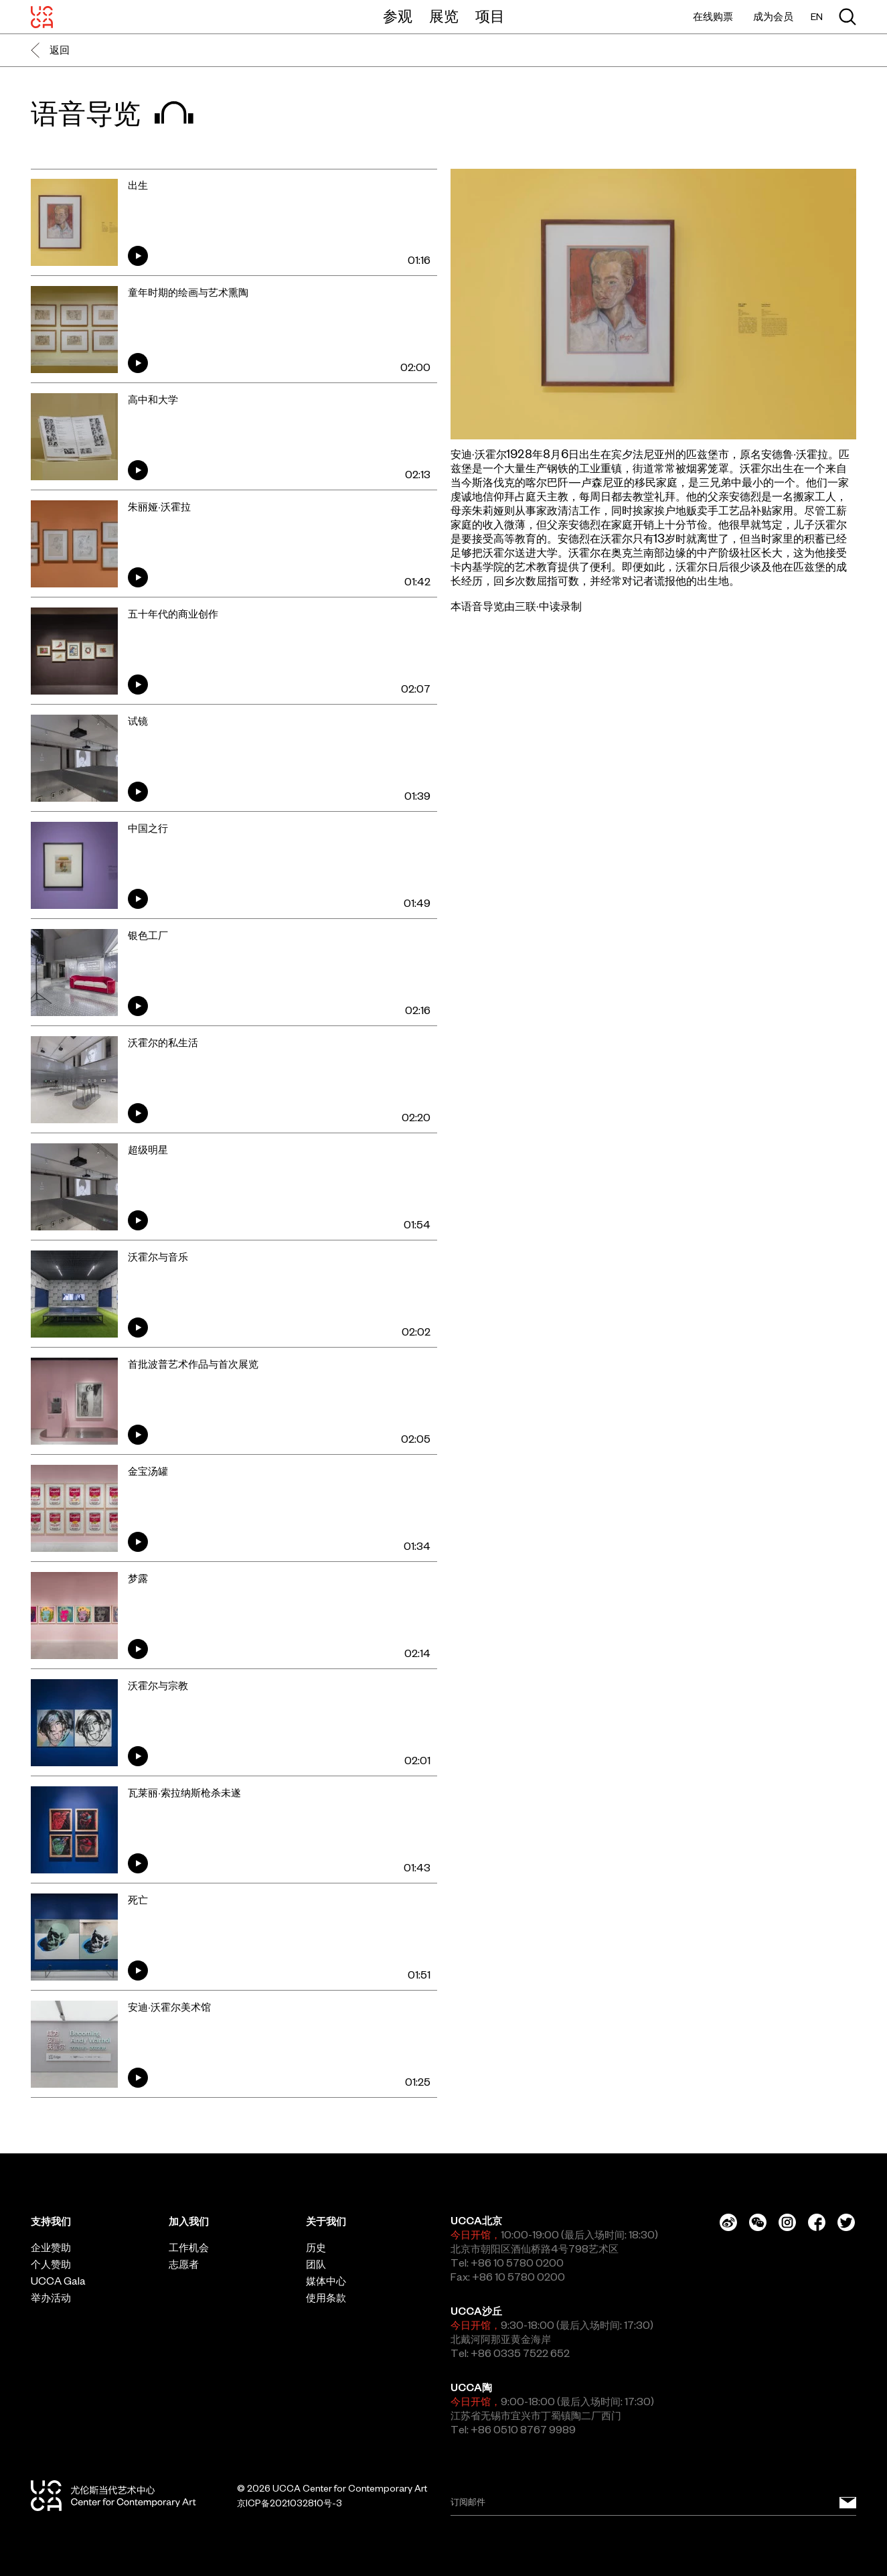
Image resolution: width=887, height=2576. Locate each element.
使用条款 (326, 2298)
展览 (444, 16)
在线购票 (713, 16)
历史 (316, 2247)
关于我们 (326, 2221)
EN (817, 17)
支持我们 (51, 2221)
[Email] (654, 2503)
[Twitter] (846, 2222)
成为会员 (773, 16)
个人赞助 (51, 2264)
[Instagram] (787, 2222)
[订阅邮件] (848, 2503)
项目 (490, 16)
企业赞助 (51, 2247)
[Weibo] (728, 2222)
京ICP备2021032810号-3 (289, 2503)
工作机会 (189, 2247)
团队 (316, 2264)
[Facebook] (816, 2222)
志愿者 (184, 2264)
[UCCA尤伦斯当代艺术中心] (42, 16)
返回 (50, 50)
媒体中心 (326, 2281)
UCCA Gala (58, 2281)
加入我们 (189, 2221)
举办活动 (51, 2298)
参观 (397, 16)
